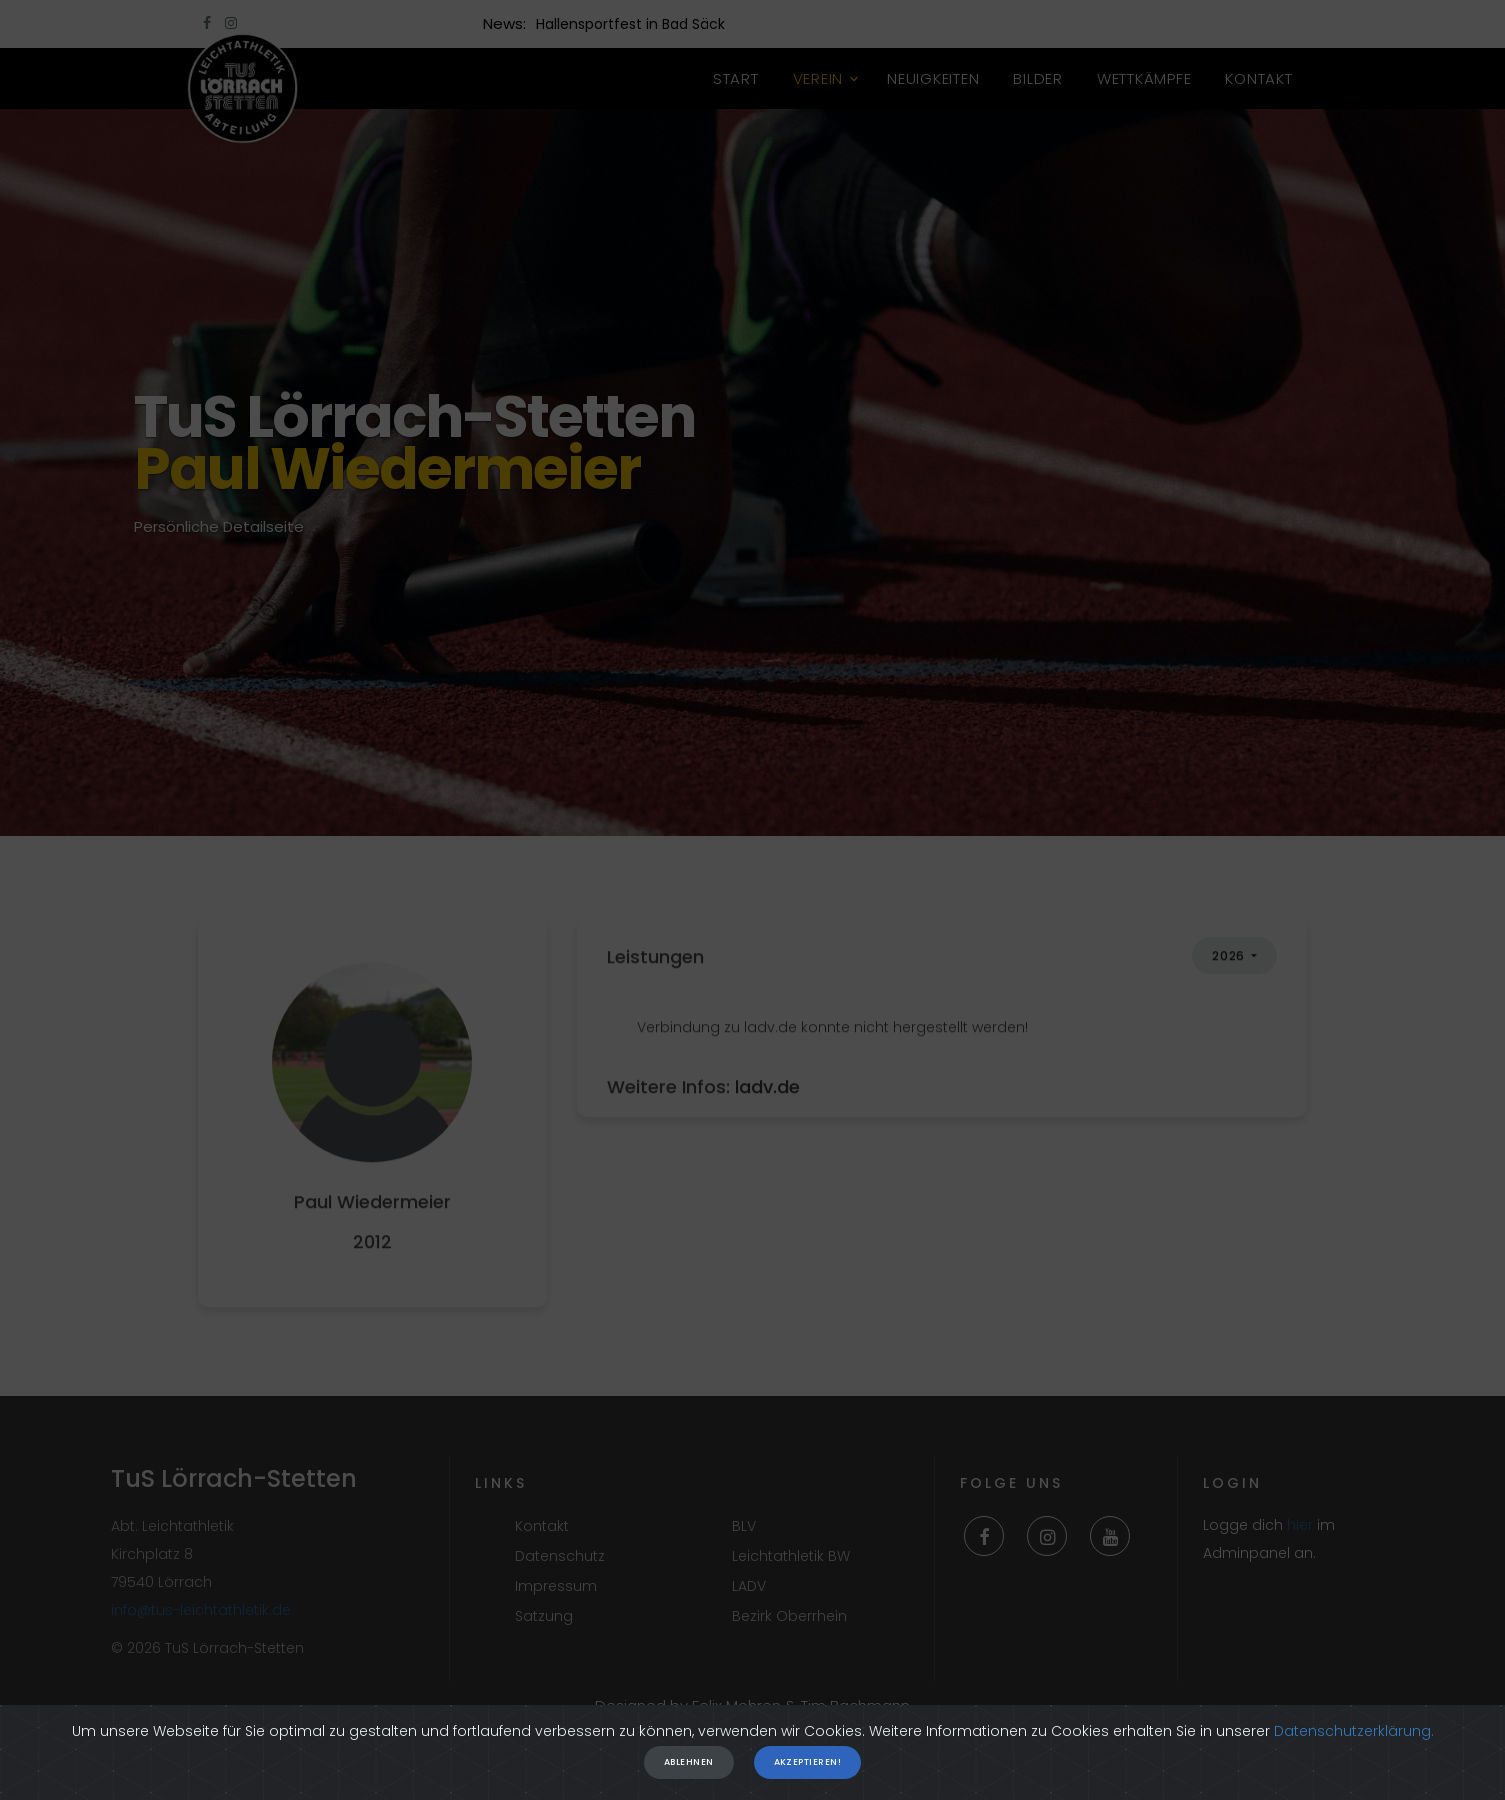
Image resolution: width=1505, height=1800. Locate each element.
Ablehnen (689, 1767)
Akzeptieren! (807, 1767)
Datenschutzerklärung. (1354, 1736)
